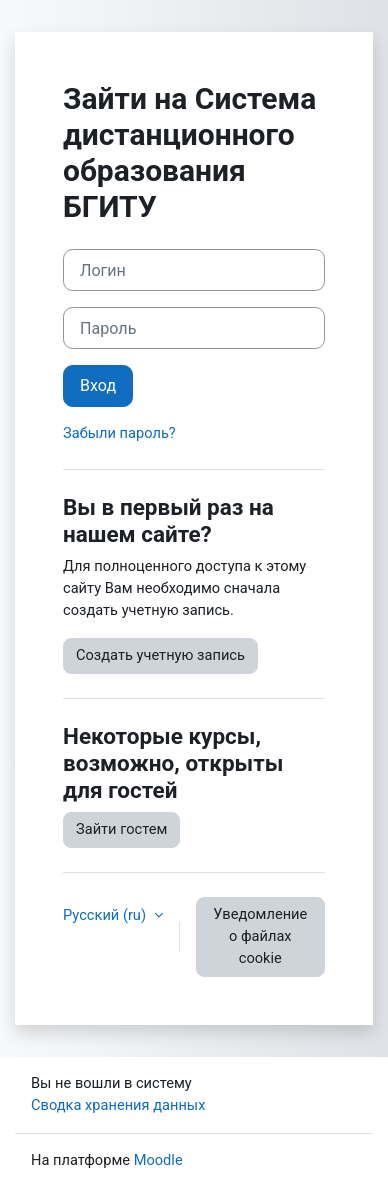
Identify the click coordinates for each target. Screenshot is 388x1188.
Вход (98, 385)
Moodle (158, 1160)
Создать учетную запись (160, 655)
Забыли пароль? (119, 433)
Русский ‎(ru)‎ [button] (106, 915)
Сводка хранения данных (118, 1105)
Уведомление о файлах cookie (260, 936)
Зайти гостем (121, 829)
